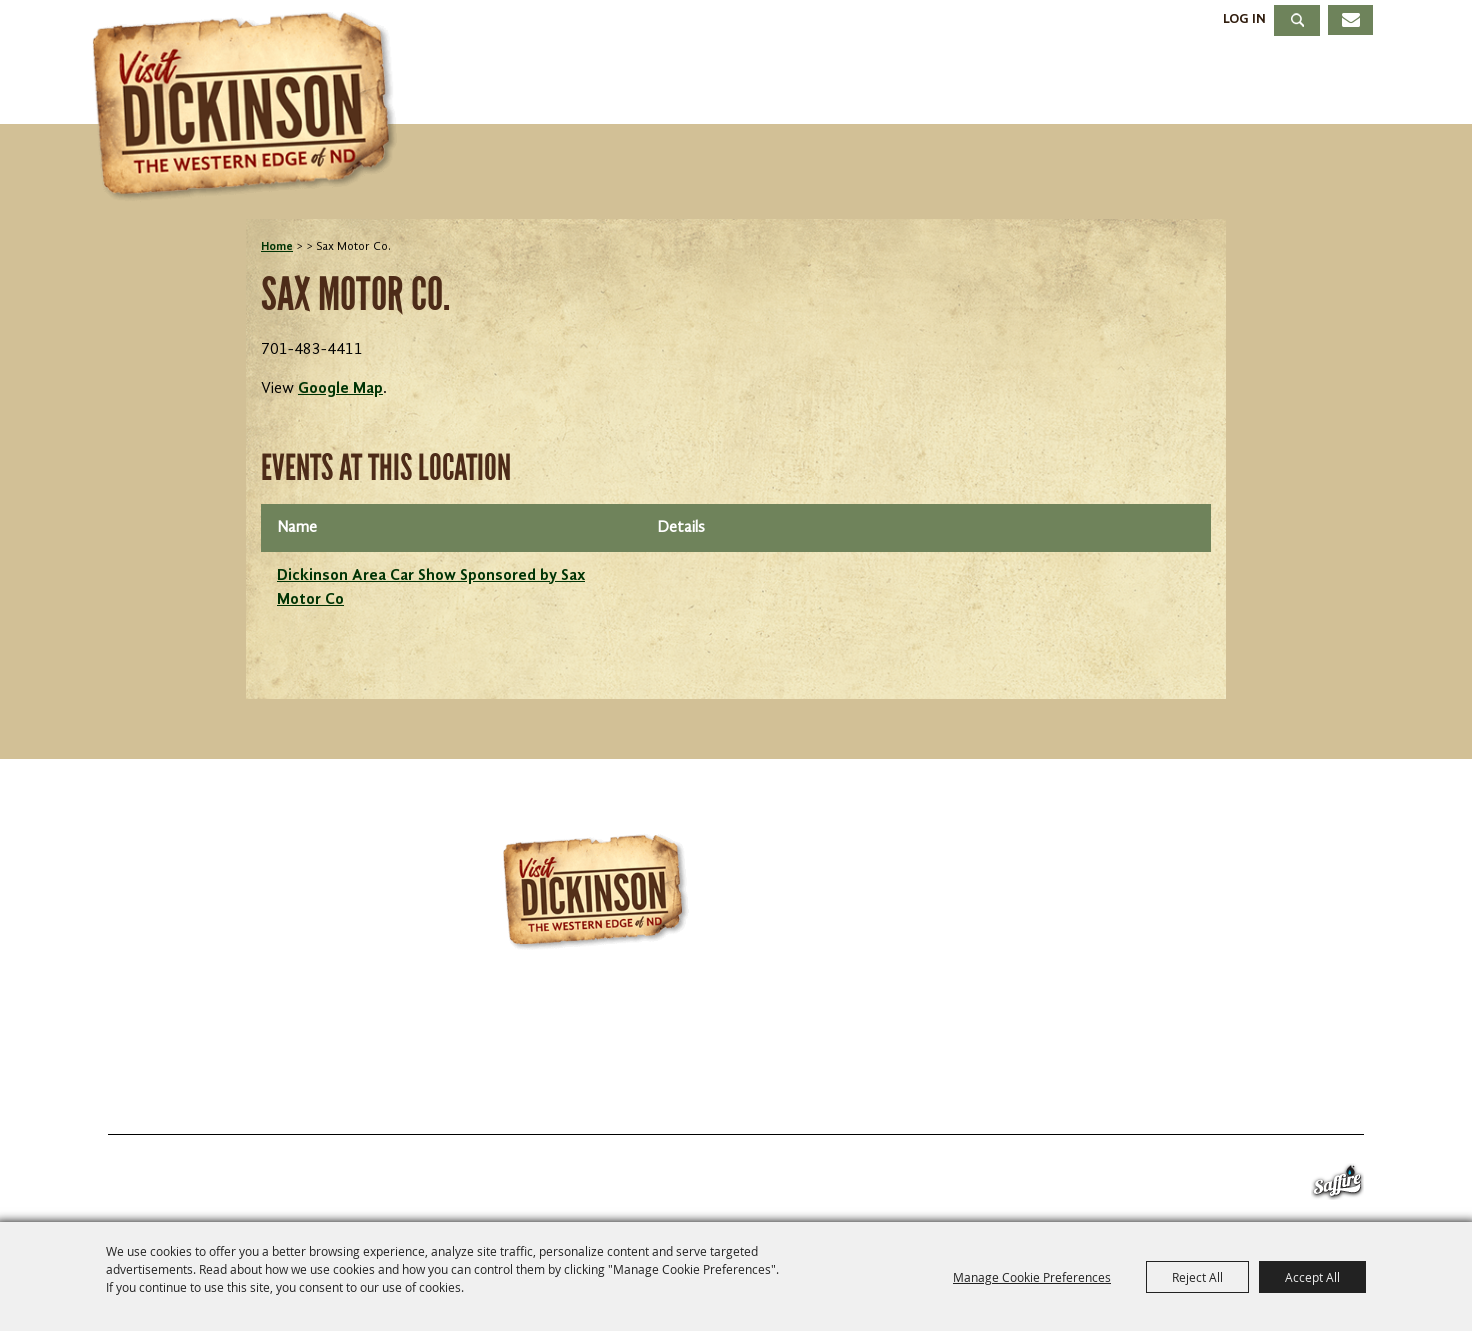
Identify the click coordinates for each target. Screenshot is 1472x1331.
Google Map (340, 389)
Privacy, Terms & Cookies (1245, 1086)
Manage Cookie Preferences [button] (1032, 1277)
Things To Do (619, 83)
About (1319, 83)
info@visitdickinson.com (1032, 1028)
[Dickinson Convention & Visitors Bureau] (250, 107)
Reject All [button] (1197, 1277)
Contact (931, 1086)
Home (277, 247)
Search (1297, 20)
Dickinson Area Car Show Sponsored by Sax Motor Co (431, 588)
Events (790, 83)
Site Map (1052, 1086)
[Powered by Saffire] (1337, 1186)
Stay (909, 83)
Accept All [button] (1312, 1277)
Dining (1026, 83)
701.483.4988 (802, 1028)
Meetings (1173, 83)
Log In (1244, 19)
